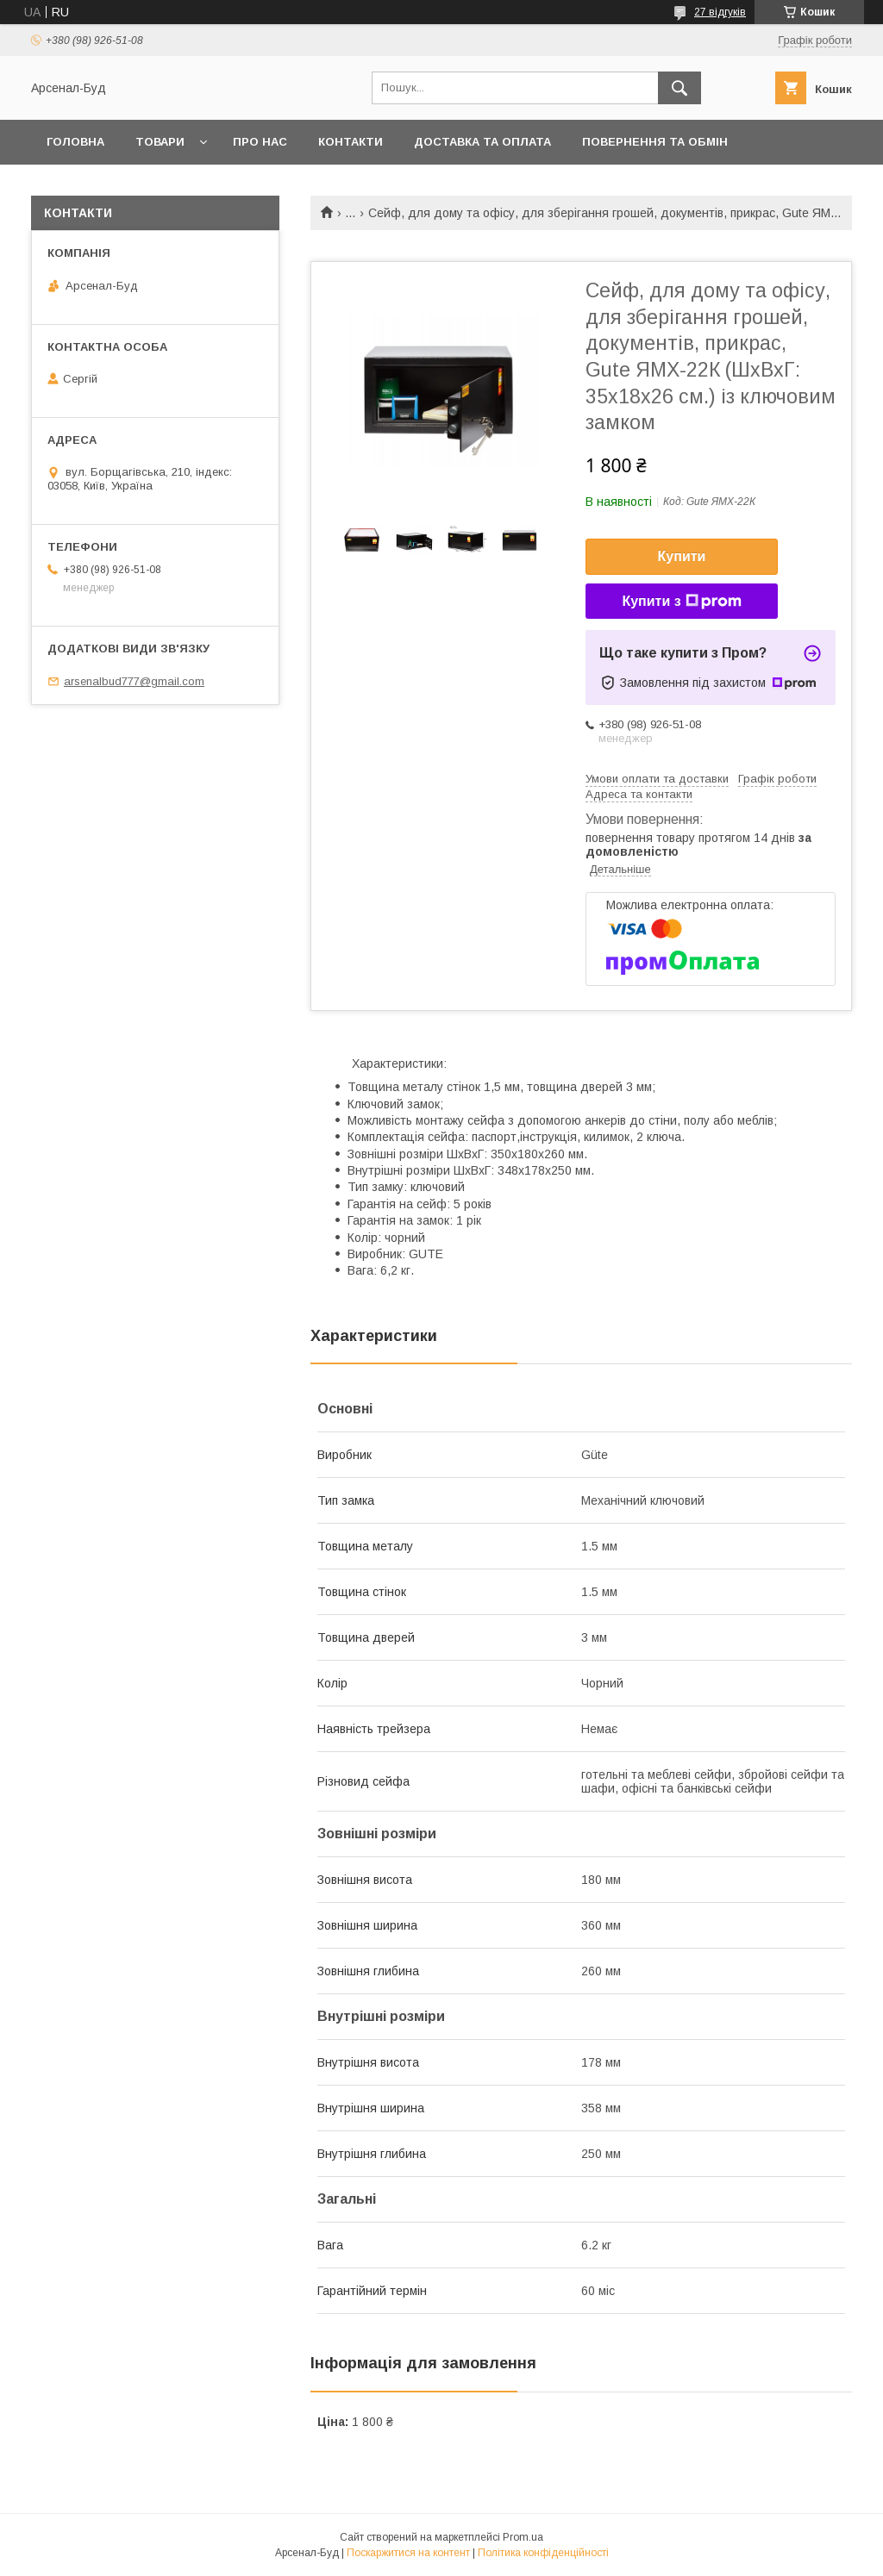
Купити (682, 556)
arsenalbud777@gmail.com (134, 681)
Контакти (350, 141)
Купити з (681, 601)
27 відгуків (720, 12)
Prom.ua (523, 2537)
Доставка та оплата (482, 141)
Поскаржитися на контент (408, 2553)
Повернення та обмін (655, 141)
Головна (75, 141)
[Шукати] (679, 88)
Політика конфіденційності (543, 2553)
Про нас (260, 141)
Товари (160, 141)
